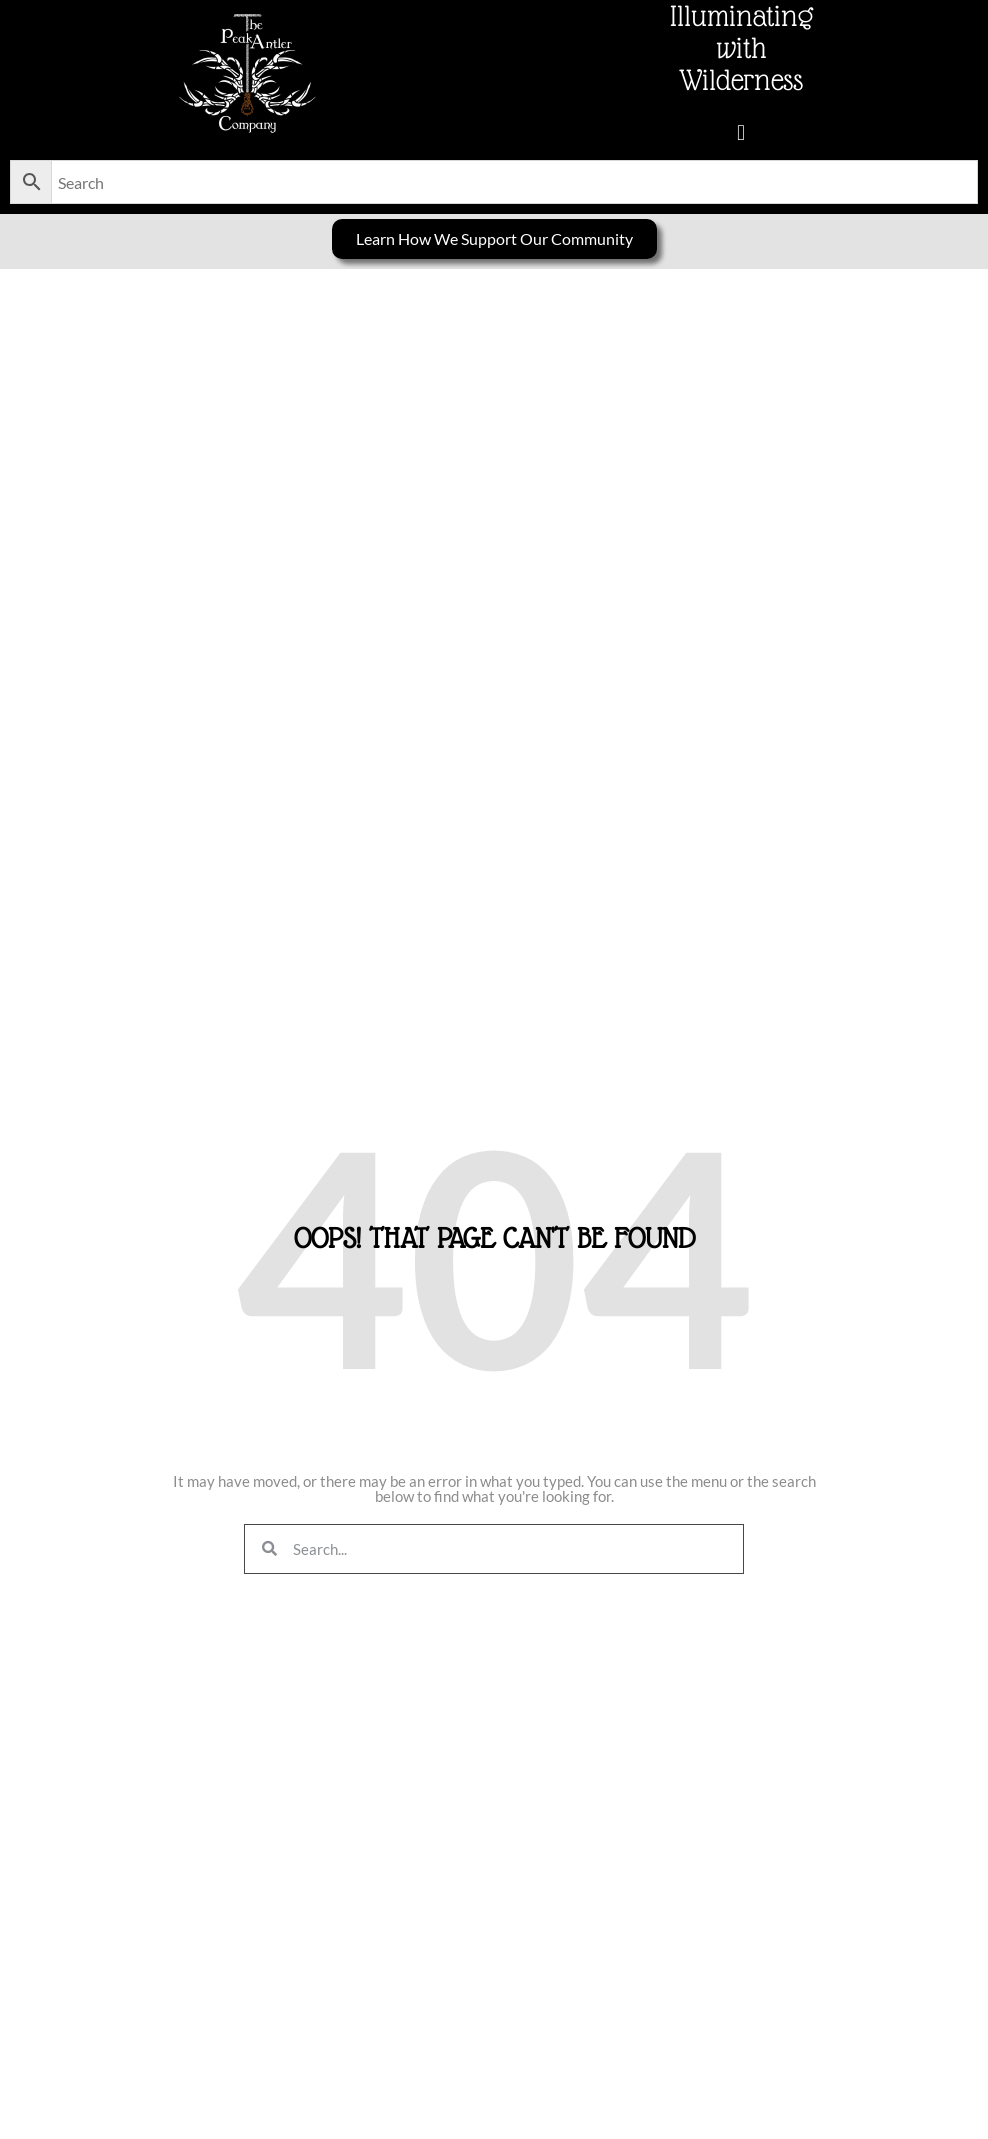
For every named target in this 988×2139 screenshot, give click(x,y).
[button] (740, 132)
